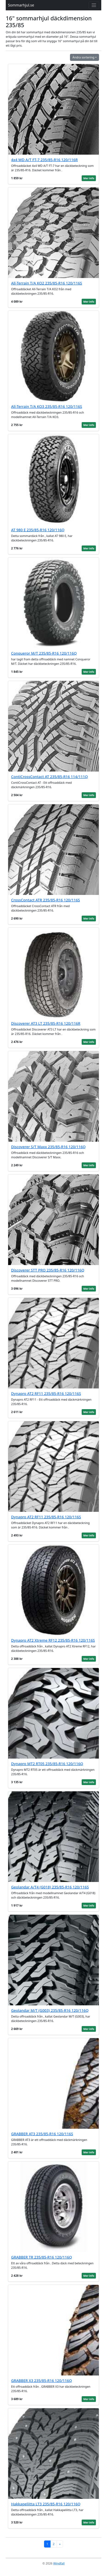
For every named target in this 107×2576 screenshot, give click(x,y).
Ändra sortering (83, 57)
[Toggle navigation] (94, 5)
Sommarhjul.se (21, 5)
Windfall (58, 2563)
